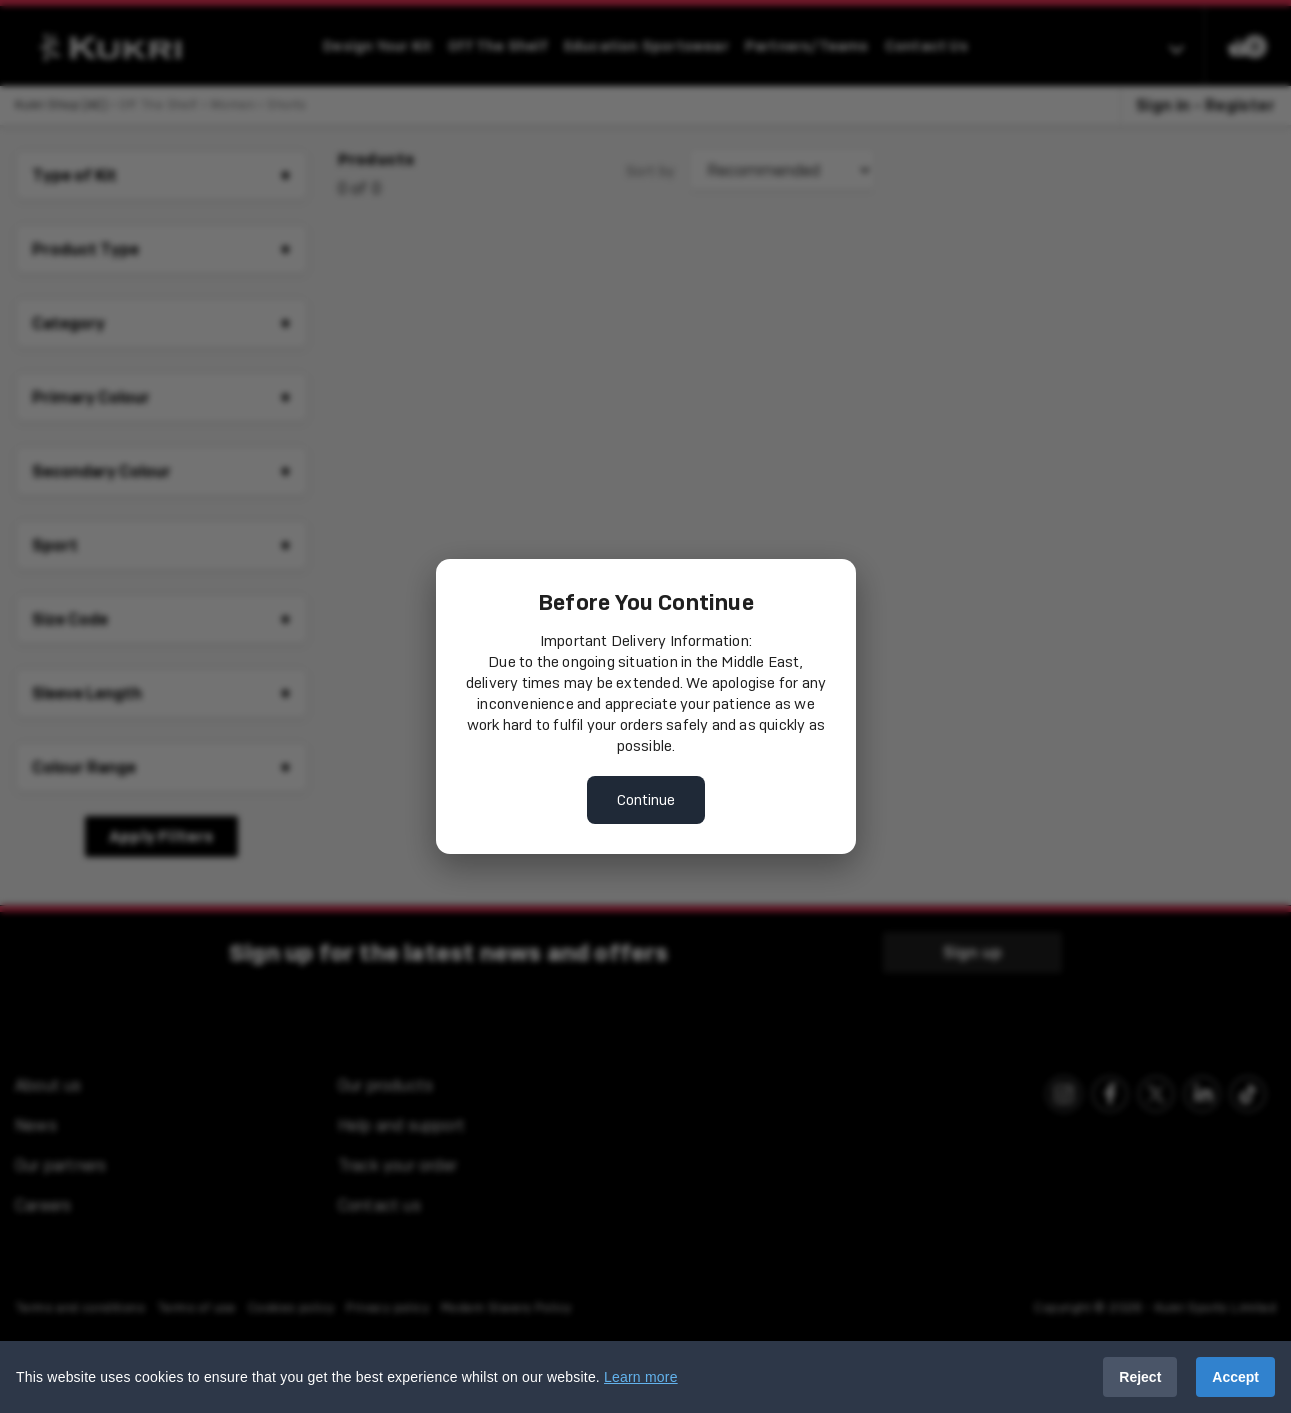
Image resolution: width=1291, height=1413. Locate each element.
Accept (1235, 1377)
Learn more (641, 1377)
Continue (646, 799)
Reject (1140, 1377)
